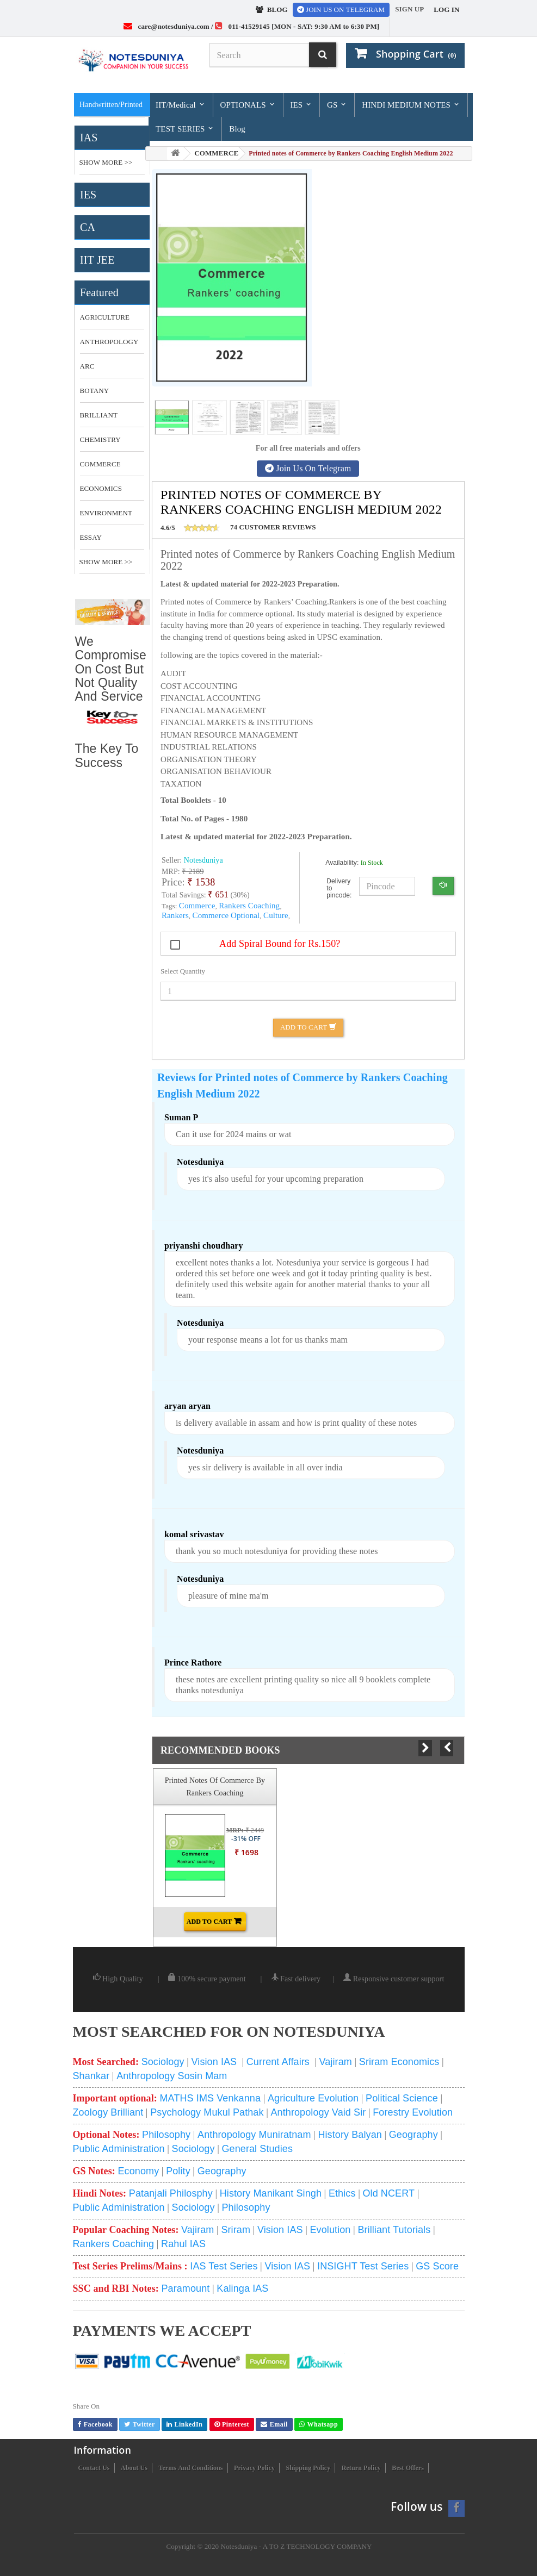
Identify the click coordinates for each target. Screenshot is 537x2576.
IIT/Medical (180, 104)
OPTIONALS (247, 104)
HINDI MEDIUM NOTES (411, 104)
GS (337, 104)
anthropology (109, 342)
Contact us (94, 2468)
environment (106, 513)
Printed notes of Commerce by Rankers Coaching (215, 1786)
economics (101, 488)
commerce (100, 464)
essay (91, 537)
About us (134, 2468)
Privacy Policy (254, 2468)
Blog (237, 128)
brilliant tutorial (99, 419)
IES (302, 104)
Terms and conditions (190, 2468)
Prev (446, 1747)
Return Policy (361, 2468)
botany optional (98, 394)
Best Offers (408, 2468)
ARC (87, 366)
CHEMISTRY (100, 439)
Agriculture (105, 317)
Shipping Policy (308, 2468)
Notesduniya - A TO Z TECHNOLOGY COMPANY (296, 2546)
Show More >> (106, 162)
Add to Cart (308, 1027)
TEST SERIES (185, 128)
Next (424, 1748)
